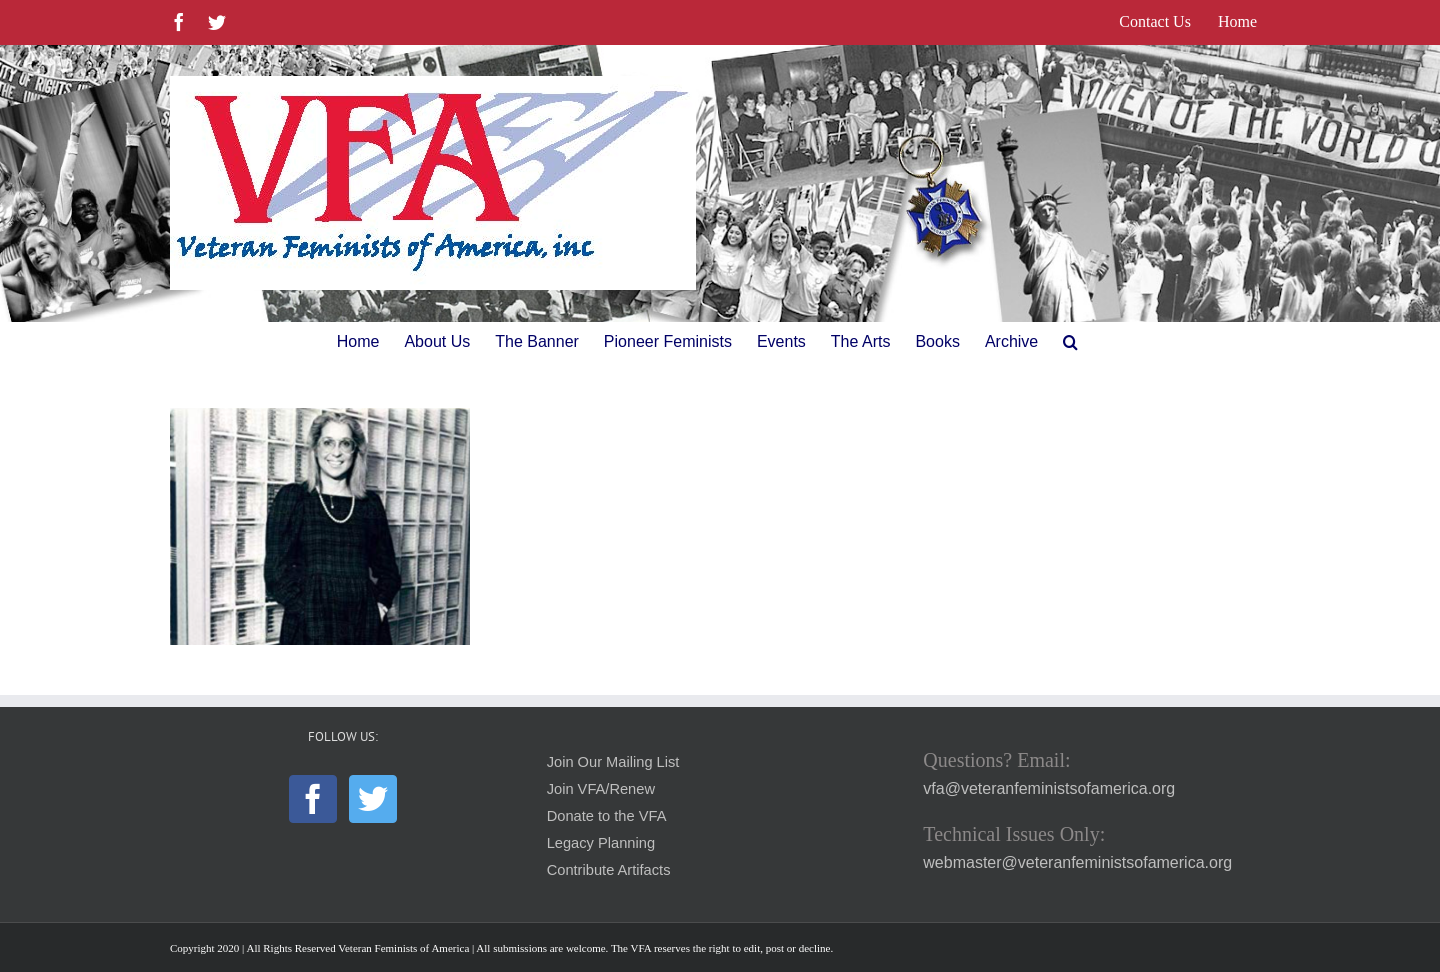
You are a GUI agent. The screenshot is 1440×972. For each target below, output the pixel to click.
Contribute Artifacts (609, 870)
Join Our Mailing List (613, 762)
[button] (1070, 342)
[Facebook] (313, 799)
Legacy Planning (601, 843)
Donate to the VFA (607, 816)
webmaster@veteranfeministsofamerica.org (1077, 862)
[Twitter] (373, 799)
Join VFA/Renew (601, 789)
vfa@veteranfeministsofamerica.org (1049, 788)
